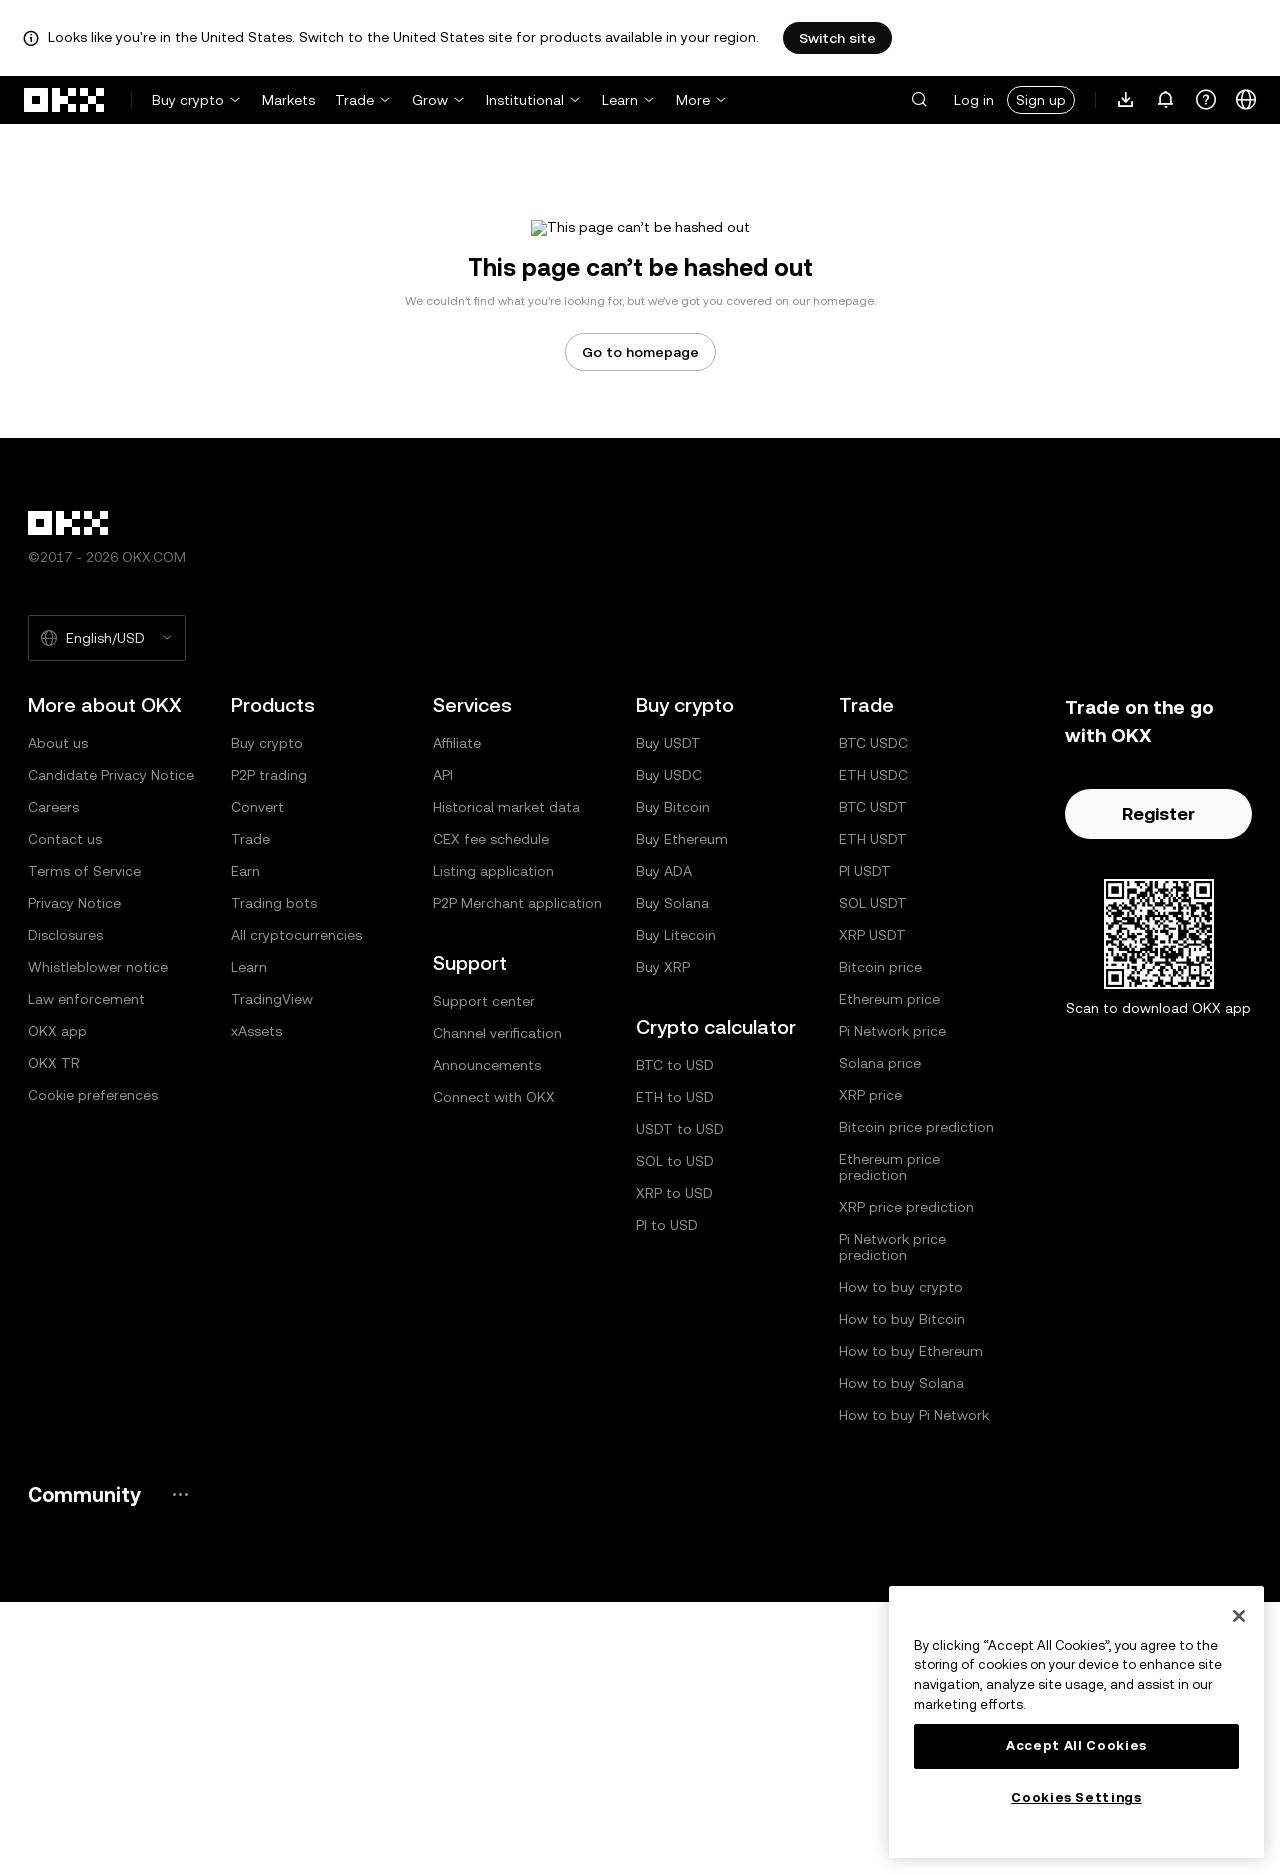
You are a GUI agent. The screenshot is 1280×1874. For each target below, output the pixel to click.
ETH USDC (873, 1047)
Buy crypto (188, 100)
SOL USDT (873, 1175)
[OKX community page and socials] (180, 1766)
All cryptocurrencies (296, 1207)
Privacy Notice (74, 1175)
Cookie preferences (93, 1367)
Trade (354, 100)
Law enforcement (86, 1271)
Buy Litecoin (676, 1207)
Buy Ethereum (682, 1111)
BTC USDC (873, 1015)
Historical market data (506, 1079)
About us (58, 1015)
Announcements (487, 1337)
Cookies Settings (1076, 1797)
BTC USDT (873, 1079)
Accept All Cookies (1076, 1745)
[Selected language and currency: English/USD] (107, 910)
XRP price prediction (906, 1479)
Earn (245, 1143)
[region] (1076, 1722)
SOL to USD (675, 1433)
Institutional (525, 100)
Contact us (65, 1111)
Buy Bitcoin (673, 1079)
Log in (974, 100)
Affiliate (457, 1015)
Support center (484, 1273)
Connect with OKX (494, 1369)
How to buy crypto (901, 1559)
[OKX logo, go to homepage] (65, 100)
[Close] (1239, 1616)
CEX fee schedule (491, 1111)
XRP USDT (872, 1207)
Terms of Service (84, 1143)
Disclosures (65, 1207)
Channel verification (497, 1305)
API (443, 1047)
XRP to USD (674, 1465)
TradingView (272, 1271)
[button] (919, 100)
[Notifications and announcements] (1166, 100)
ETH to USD (675, 1369)
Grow (430, 100)
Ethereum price (889, 1271)
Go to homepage (640, 624)
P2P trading (269, 1047)
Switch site (837, 38)
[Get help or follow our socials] (1206, 100)
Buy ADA (664, 1143)
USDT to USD (680, 1401)
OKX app (57, 1303)
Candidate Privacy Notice (111, 1047)
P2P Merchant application (517, 1175)
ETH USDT (873, 1111)
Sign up (1041, 100)
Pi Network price (892, 1303)
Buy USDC (669, 1047)
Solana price (880, 1335)
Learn (620, 100)
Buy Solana (672, 1175)
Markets (288, 100)
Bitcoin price (880, 1239)
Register (1158, 1085)
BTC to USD (675, 1337)
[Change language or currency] (1246, 100)
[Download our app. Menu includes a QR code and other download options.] (1126, 100)
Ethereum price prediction (889, 1439)
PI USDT (865, 1143)
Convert (257, 1079)
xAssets (256, 1303)
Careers (53, 1079)
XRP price (870, 1367)
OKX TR (54, 1335)
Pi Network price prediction (892, 1519)
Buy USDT (668, 1015)
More (693, 100)
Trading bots (274, 1175)
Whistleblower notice (98, 1239)
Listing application (493, 1143)
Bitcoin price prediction (916, 1399)
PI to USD (667, 1497)
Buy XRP (663, 1239)
